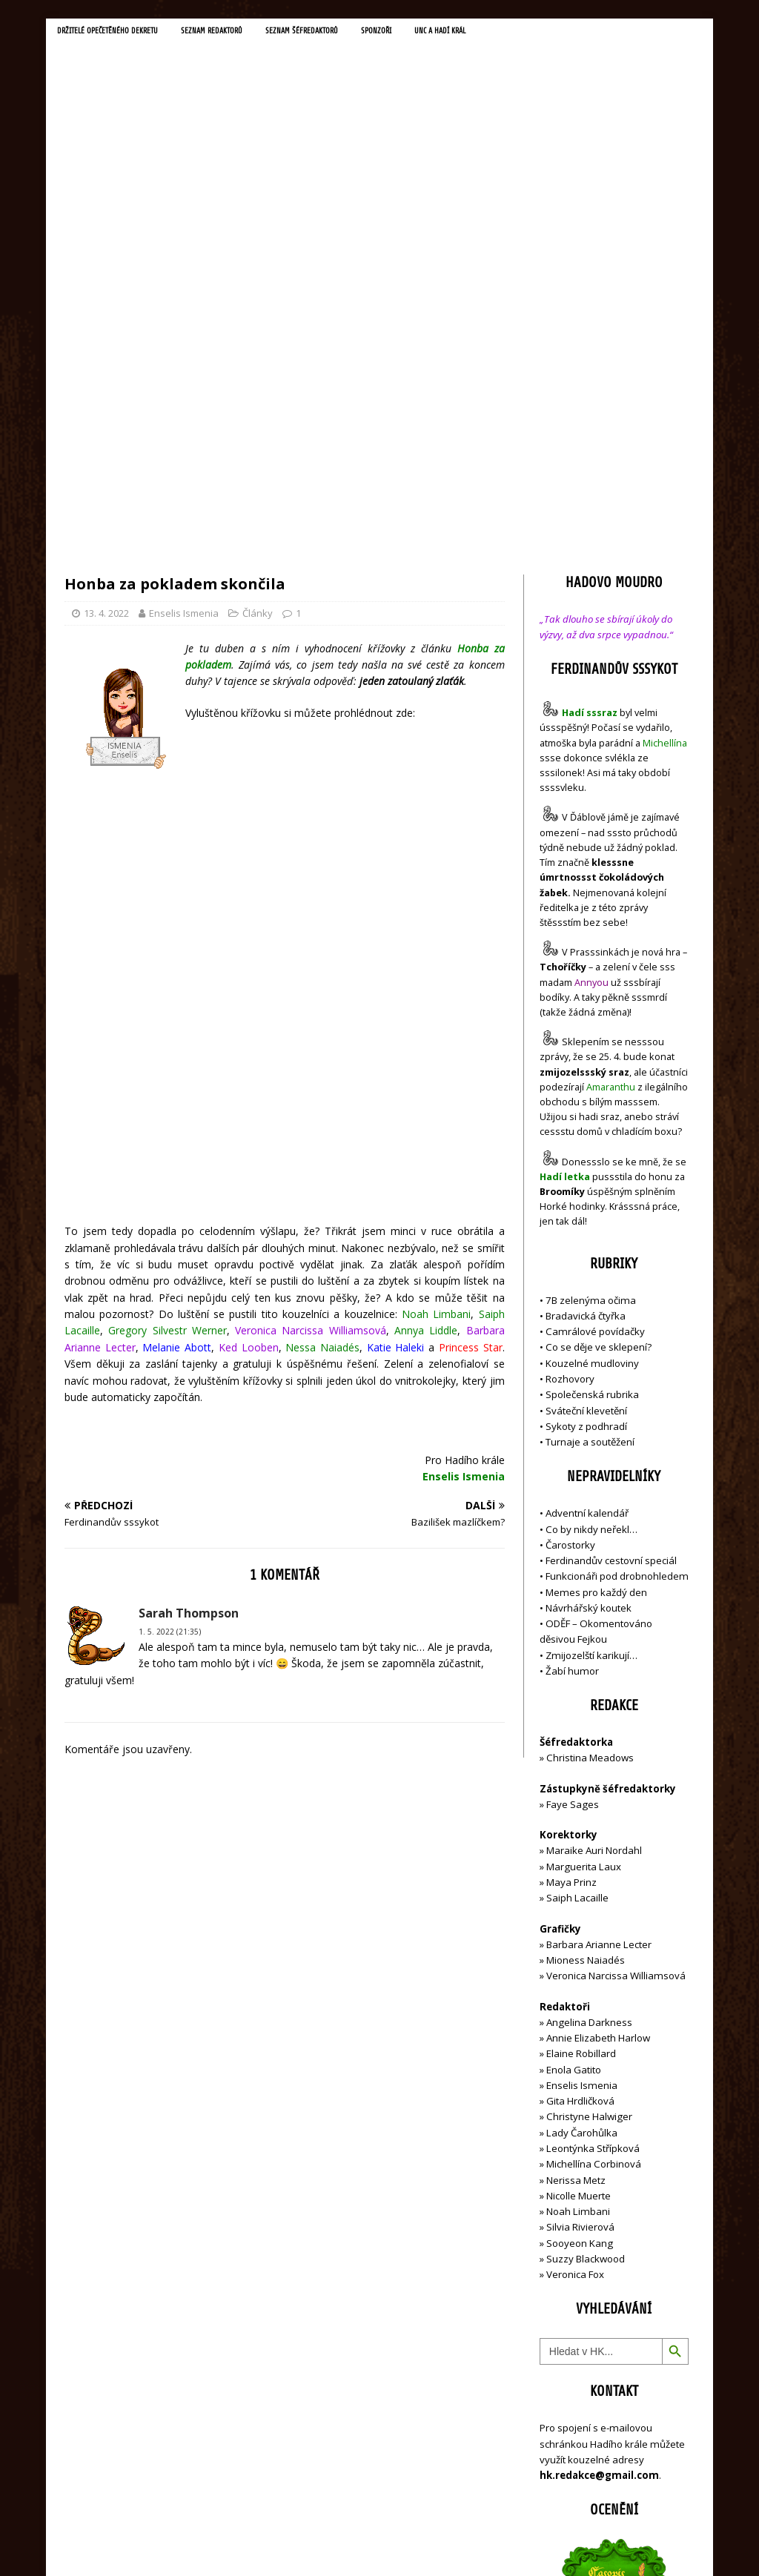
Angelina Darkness (588, 1704)
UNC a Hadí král (488, 33)
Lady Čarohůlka (581, 1814)
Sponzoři (417, 33)
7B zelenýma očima (591, 982)
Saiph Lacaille (577, 1580)
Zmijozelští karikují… (591, 1337)
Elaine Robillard (581, 1736)
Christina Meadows (590, 1440)
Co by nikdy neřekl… (591, 1211)
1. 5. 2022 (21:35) (170, 1270)
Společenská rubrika (592, 1077)
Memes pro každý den (596, 1274)
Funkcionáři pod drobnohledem (617, 1258)
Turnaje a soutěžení (590, 1123)
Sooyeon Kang (579, 1925)
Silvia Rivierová (580, 1909)
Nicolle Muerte (578, 1877)
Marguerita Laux (583, 1548)
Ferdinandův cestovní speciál (611, 1242)
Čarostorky (570, 1227)
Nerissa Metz (576, 1862)
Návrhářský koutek (589, 1290)
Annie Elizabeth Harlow (598, 1719)
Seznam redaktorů (235, 33)
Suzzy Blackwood (585, 1940)
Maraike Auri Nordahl (594, 1533)
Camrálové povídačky (595, 1014)
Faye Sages (572, 1486)
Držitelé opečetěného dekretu (116, 33)
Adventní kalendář (587, 1195)
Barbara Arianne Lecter (599, 1626)
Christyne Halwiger (589, 1799)
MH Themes (272, 2543)
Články (257, 295)
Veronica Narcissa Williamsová (616, 1658)
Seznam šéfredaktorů (335, 33)
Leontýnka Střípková (593, 1830)
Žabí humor (572, 1353)
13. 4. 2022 (106, 295)
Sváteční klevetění (586, 1092)
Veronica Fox (575, 1956)
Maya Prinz (571, 1564)
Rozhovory (570, 1060)
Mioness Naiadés (585, 1642)
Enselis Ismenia (184, 295)
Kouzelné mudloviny (592, 1045)
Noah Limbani (578, 1893)
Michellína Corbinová (593, 1846)
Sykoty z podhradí (586, 1108)
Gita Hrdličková (580, 1783)
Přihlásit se (564, 2481)
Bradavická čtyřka (586, 997)
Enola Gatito (573, 1751)
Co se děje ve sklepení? (599, 1029)
